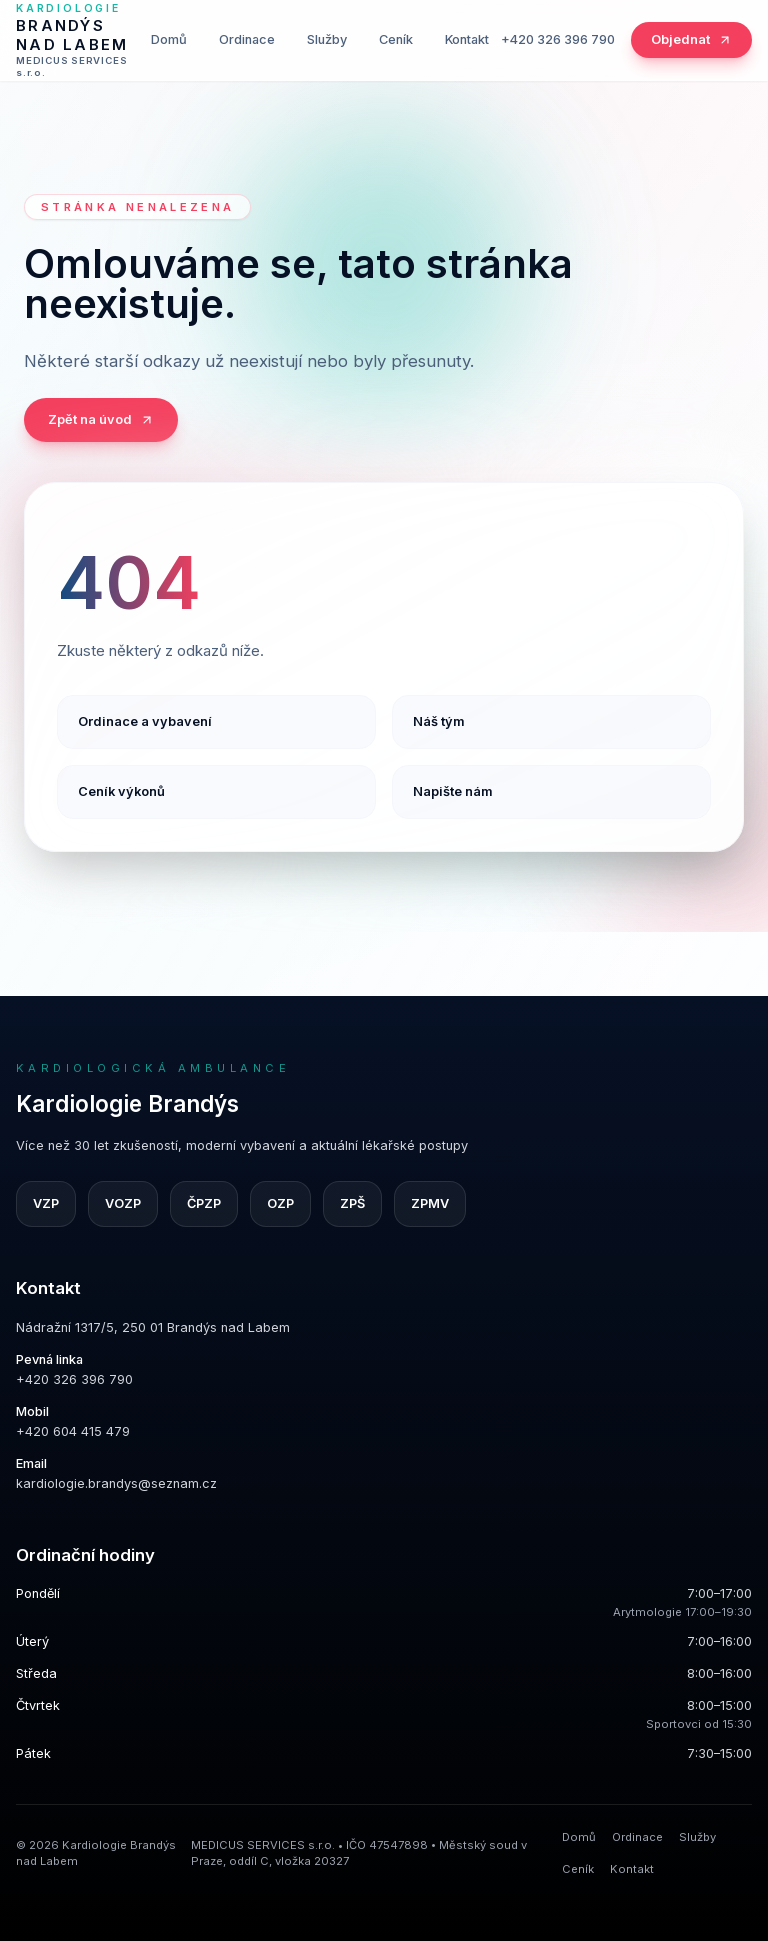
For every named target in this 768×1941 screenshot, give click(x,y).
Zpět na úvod (101, 419)
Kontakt (467, 39)
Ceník (396, 39)
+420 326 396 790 (558, 39)
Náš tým (439, 721)
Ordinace (247, 39)
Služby (327, 39)
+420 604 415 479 (73, 1431)
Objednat (691, 39)
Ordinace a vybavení (145, 721)
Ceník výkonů (121, 791)
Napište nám (453, 791)
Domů (169, 39)
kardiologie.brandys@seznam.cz (116, 1483)
